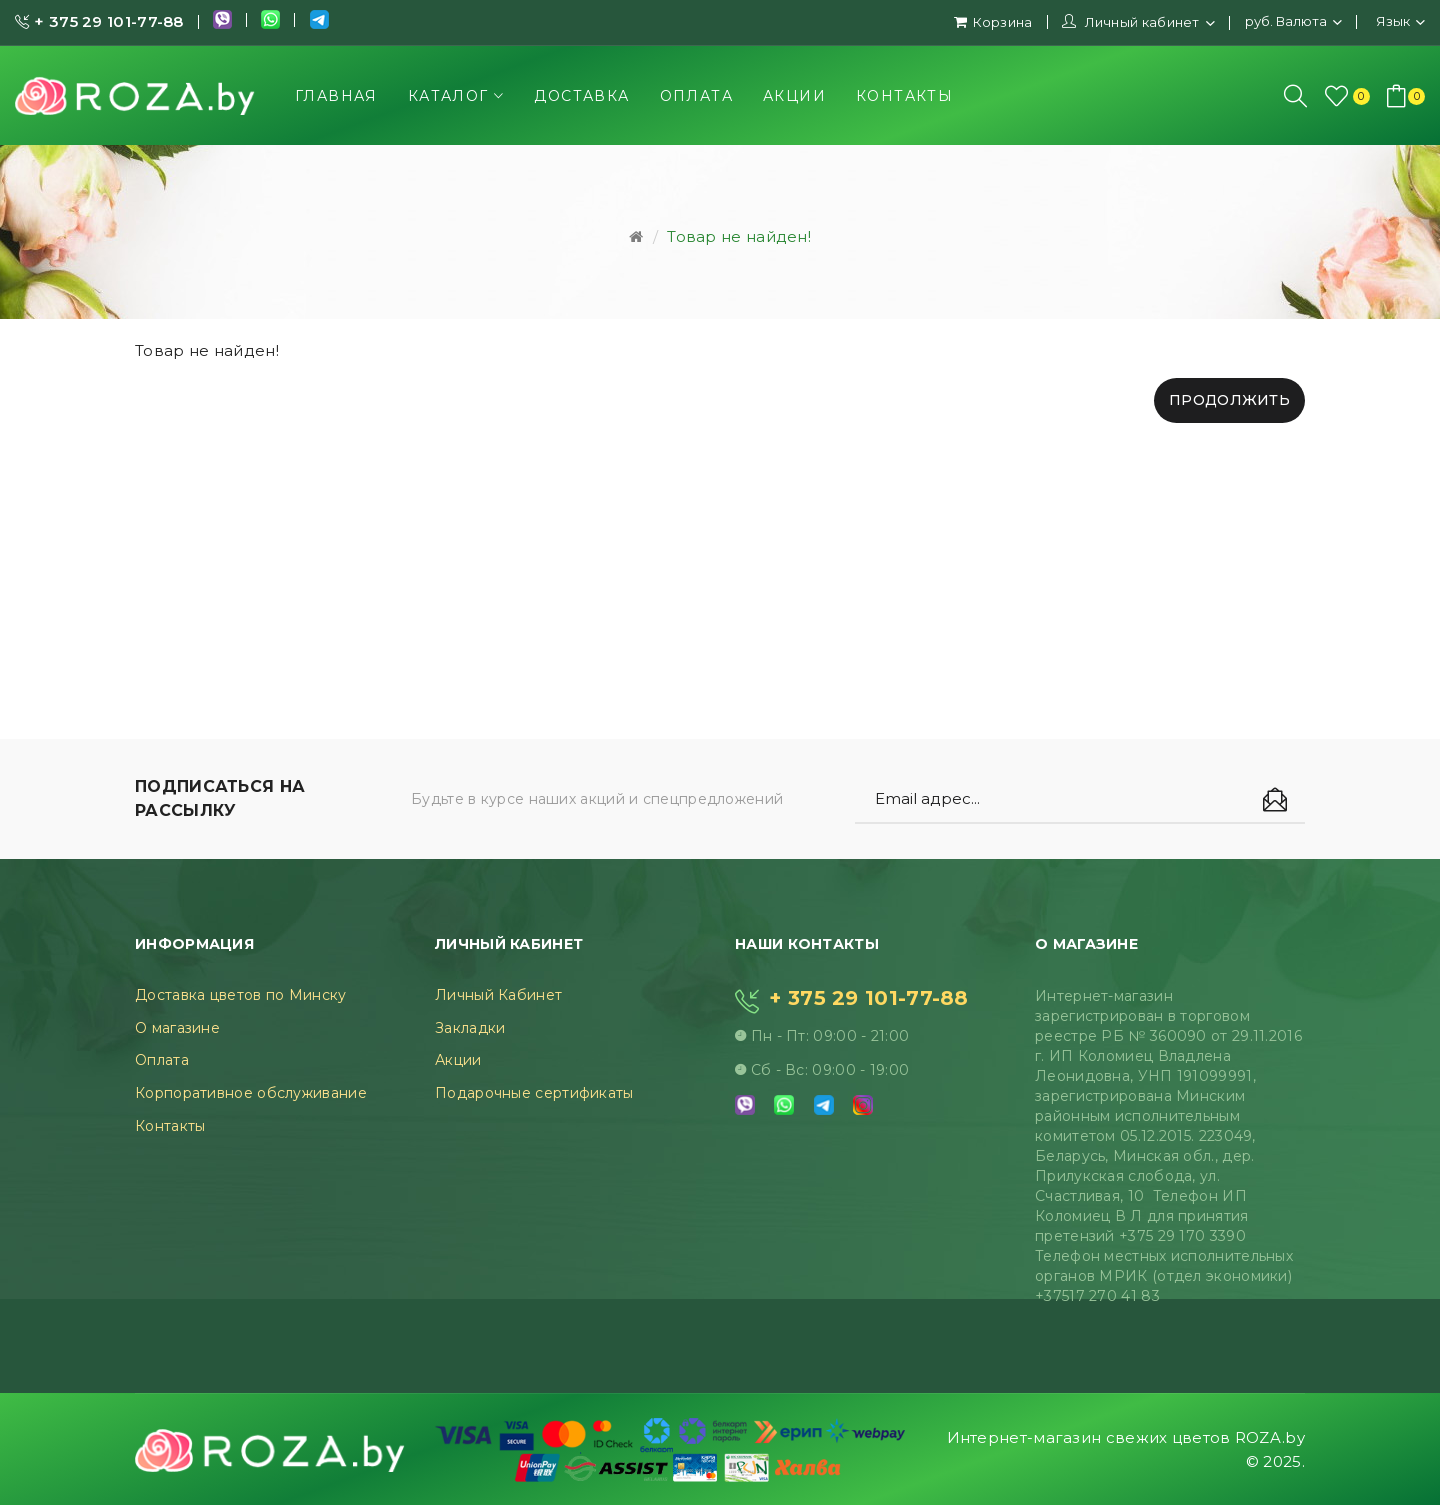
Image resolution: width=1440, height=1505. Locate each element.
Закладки (470, 1028)
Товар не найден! (739, 236)
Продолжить (1229, 400)
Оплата (162, 1060)
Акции (458, 1060)
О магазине (177, 1028)
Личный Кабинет (498, 995)
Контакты (170, 1126)
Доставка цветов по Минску (241, 995)
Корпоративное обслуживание (251, 1093)
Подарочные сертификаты (534, 1093)
